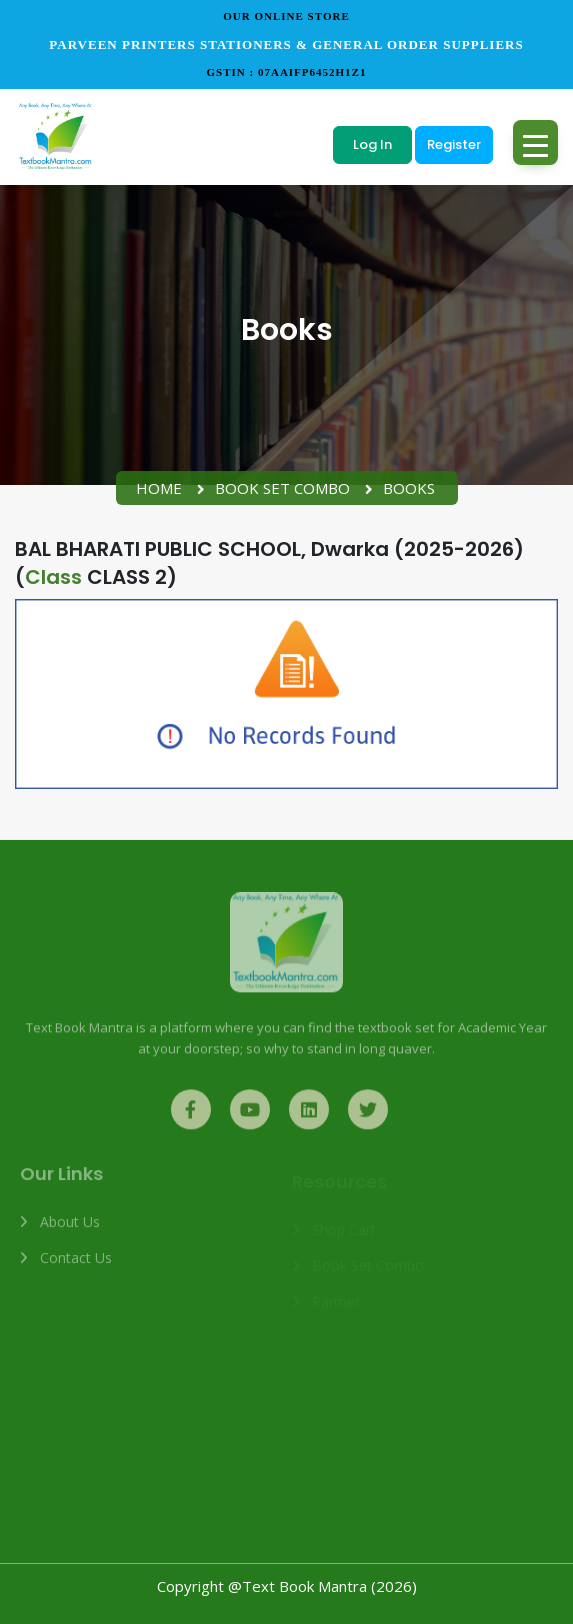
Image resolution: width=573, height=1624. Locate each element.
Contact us (76, 1265)
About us (70, 1229)
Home (159, 488)
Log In (372, 144)
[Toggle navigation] (535, 142)
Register (454, 144)
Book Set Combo (282, 488)
